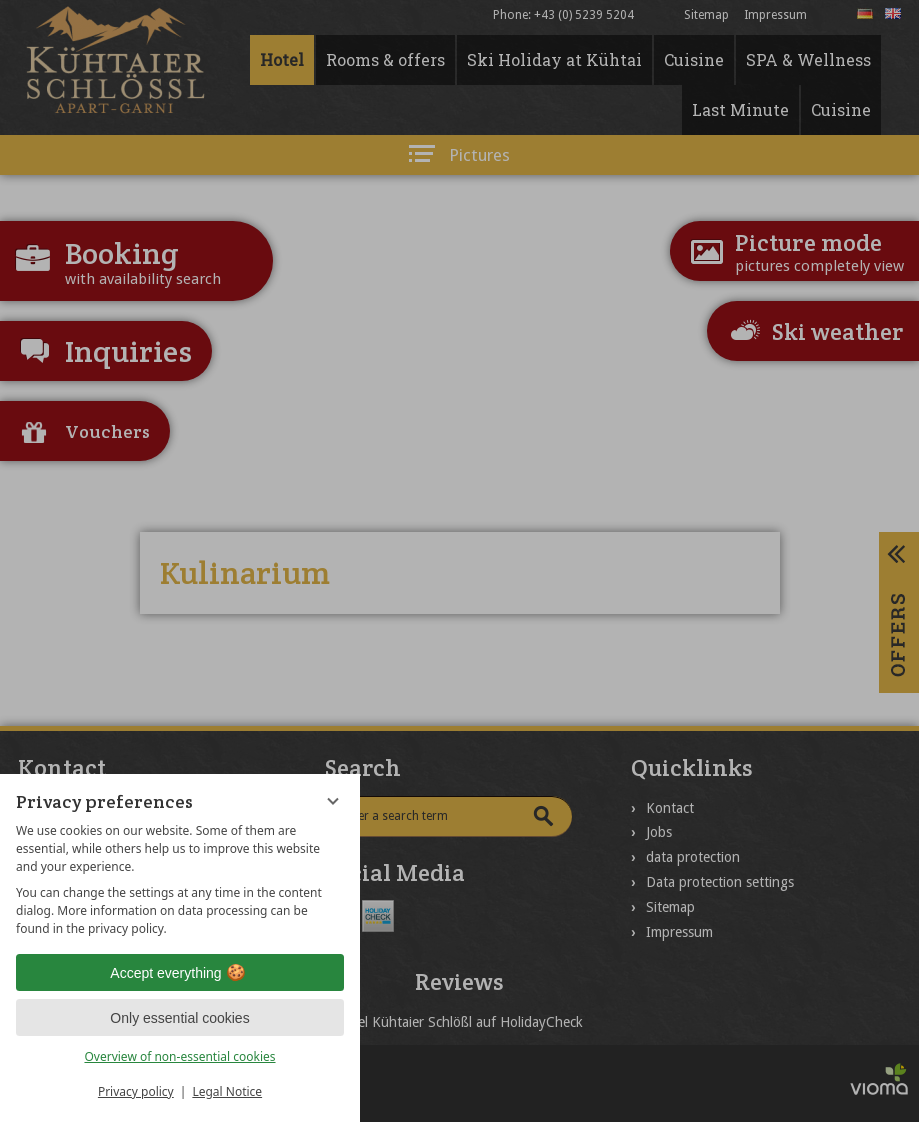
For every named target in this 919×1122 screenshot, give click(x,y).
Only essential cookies (179, 1018)
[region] (180, 880)
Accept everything (179, 973)
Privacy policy (136, 1091)
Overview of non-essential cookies (179, 1056)
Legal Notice (227, 1091)
